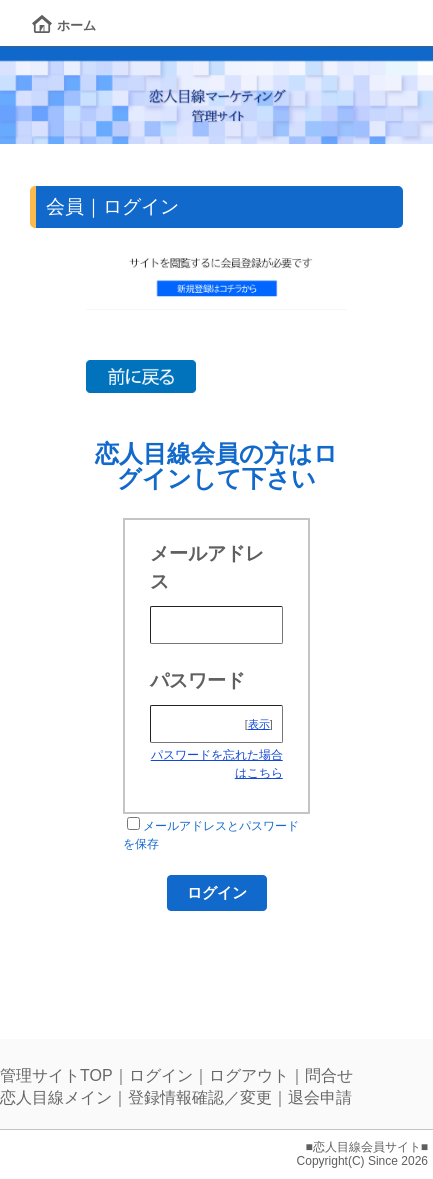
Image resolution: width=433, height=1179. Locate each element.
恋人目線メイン (56, 1097)
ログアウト (249, 1075)
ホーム (64, 25)
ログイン (161, 1075)
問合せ (329, 1075)
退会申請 (320, 1097)
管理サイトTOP (56, 1075)
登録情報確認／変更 (200, 1097)
